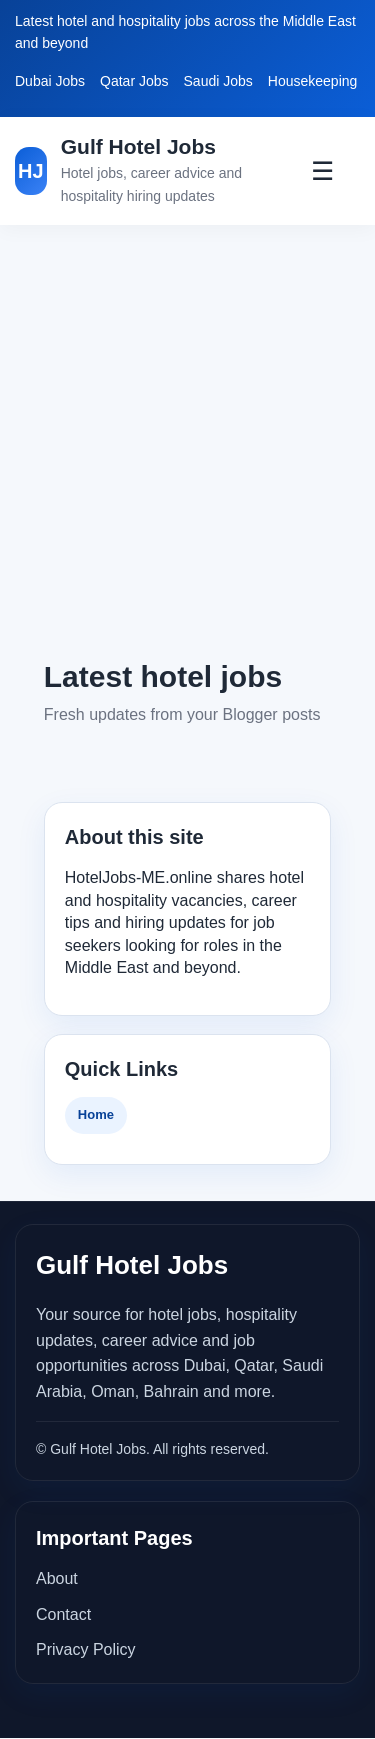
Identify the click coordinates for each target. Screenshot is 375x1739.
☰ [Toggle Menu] (322, 171)
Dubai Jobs (50, 81)
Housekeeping (313, 81)
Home (96, 1114)
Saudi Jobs (218, 81)
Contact (63, 1614)
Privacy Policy (86, 1649)
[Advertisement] (187, 440)
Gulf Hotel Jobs (138, 146)
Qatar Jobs (134, 81)
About (57, 1578)
